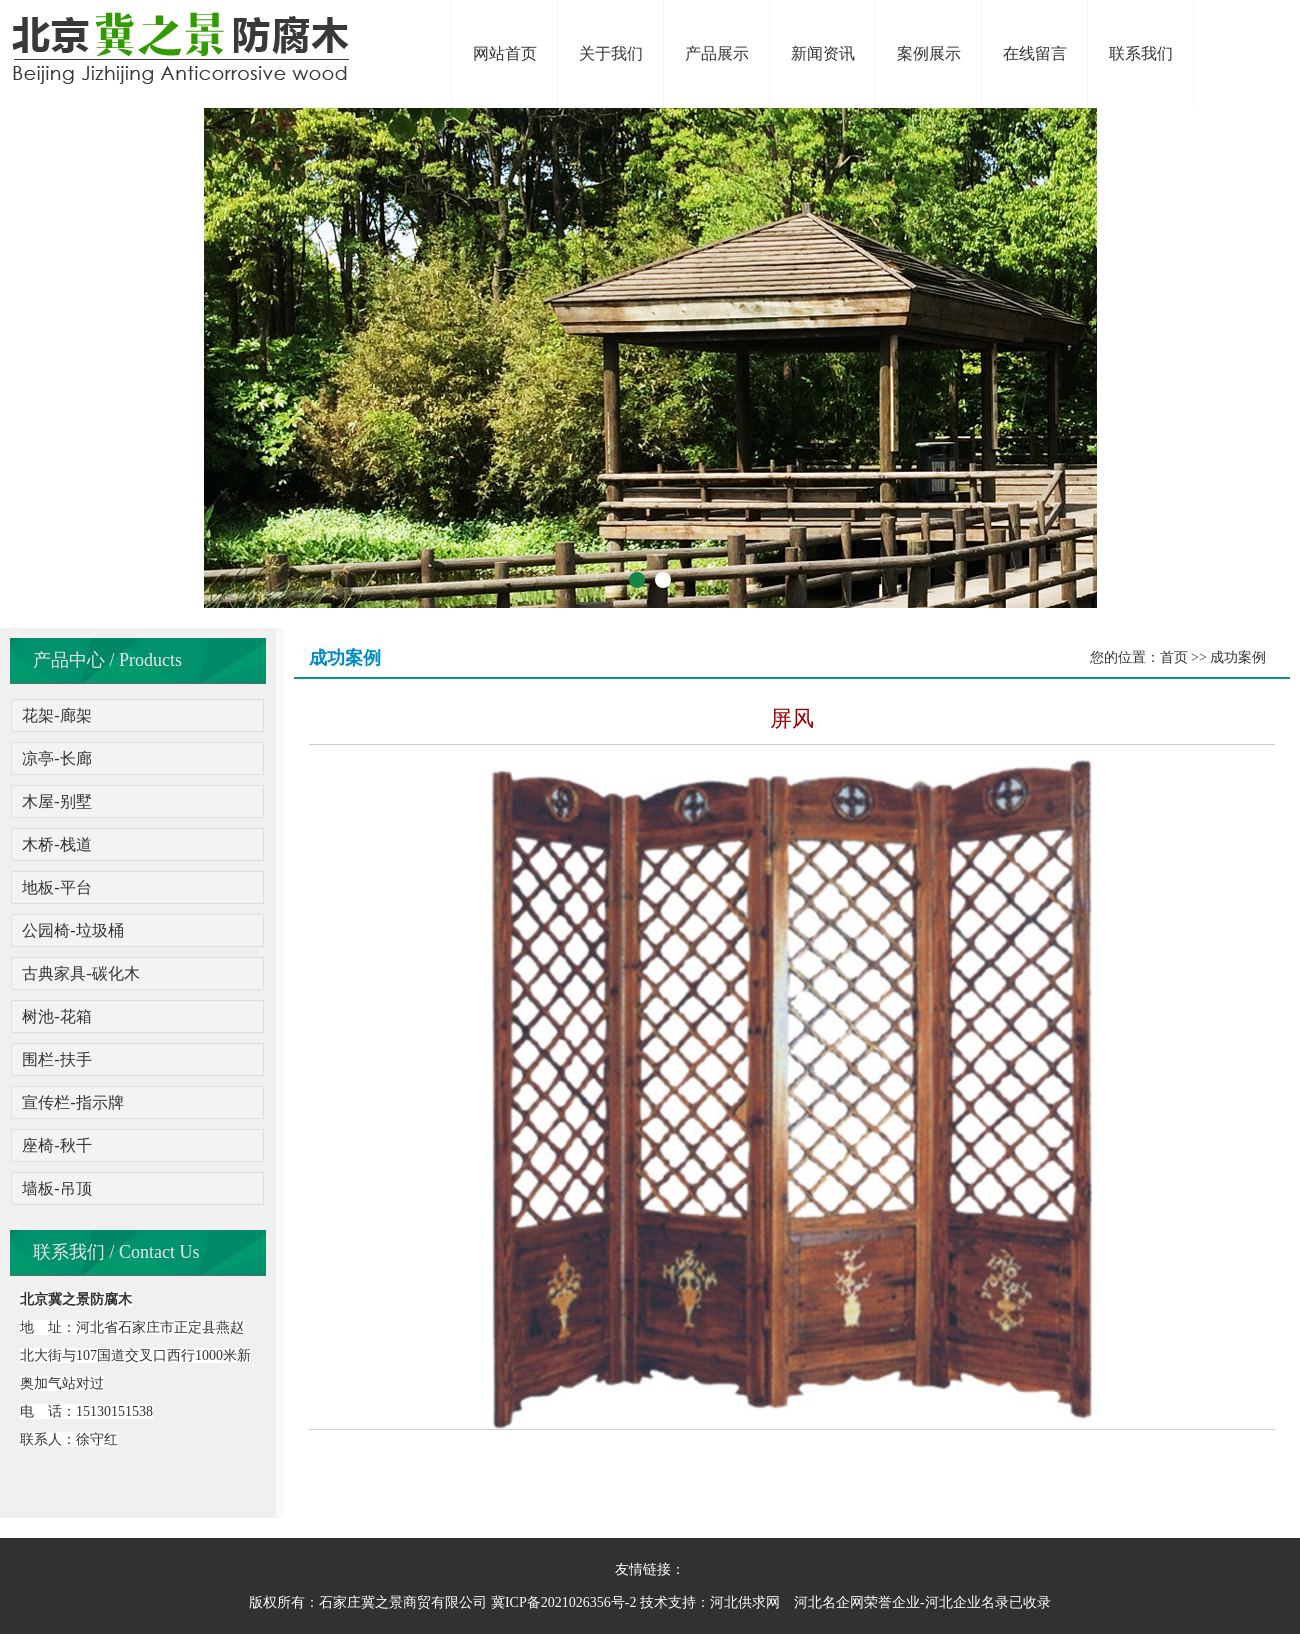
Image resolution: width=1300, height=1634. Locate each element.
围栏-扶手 (56, 1059)
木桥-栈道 (56, 844)
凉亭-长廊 (56, 758)
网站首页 (505, 53)
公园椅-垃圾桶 (72, 930)
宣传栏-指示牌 (72, 1102)
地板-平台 (56, 887)
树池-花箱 (56, 1016)
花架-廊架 (56, 715)
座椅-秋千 (56, 1145)
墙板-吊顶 (56, 1188)
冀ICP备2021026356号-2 (563, 1602)
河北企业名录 (967, 1602)
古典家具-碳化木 (80, 973)
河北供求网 (745, 1602)
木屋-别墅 (56, 801)
